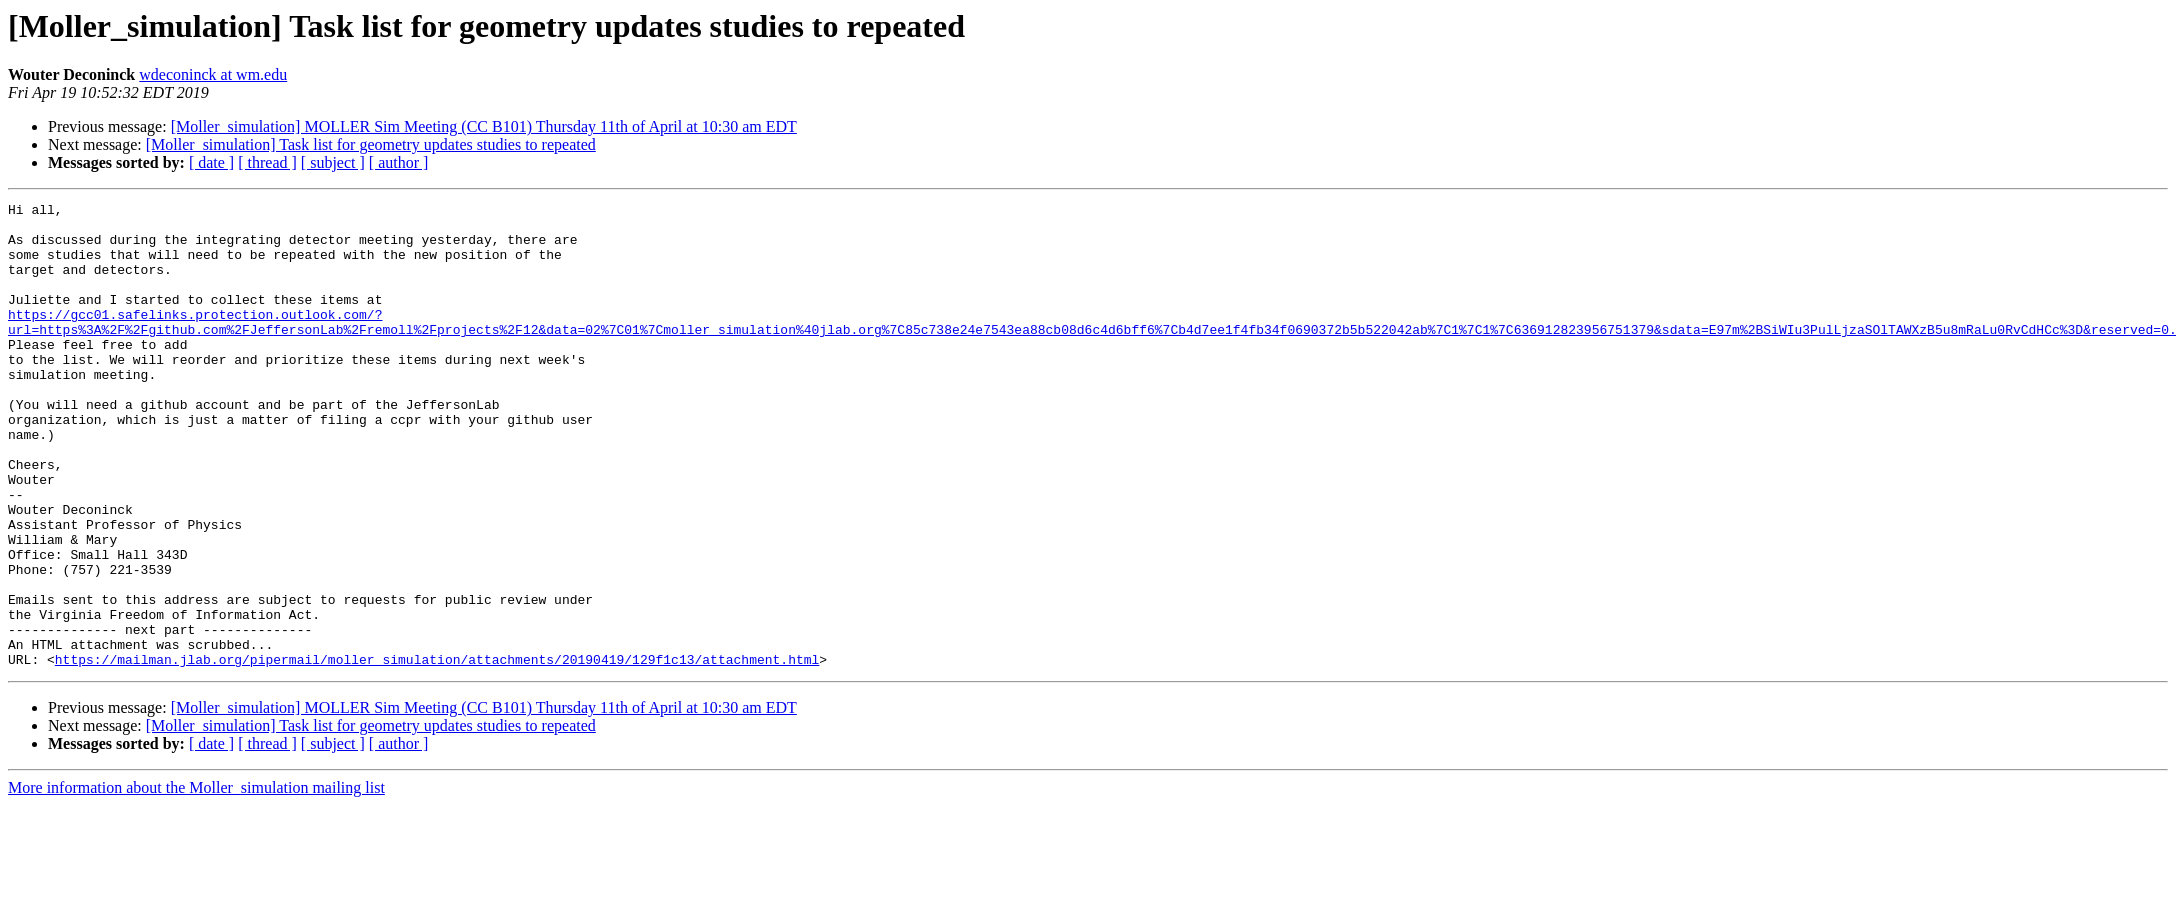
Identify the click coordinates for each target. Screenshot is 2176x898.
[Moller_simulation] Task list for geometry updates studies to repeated (371, 144)
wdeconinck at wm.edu (213, 74)
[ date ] (211, 162)
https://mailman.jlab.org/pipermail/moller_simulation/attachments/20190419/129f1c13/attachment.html (437, 752)
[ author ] (399, 162)
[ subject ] (333, 162)
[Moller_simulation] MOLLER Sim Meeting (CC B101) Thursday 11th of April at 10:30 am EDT (484, 126)
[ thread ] (267, 162)
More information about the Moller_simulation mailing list (196, 880)
